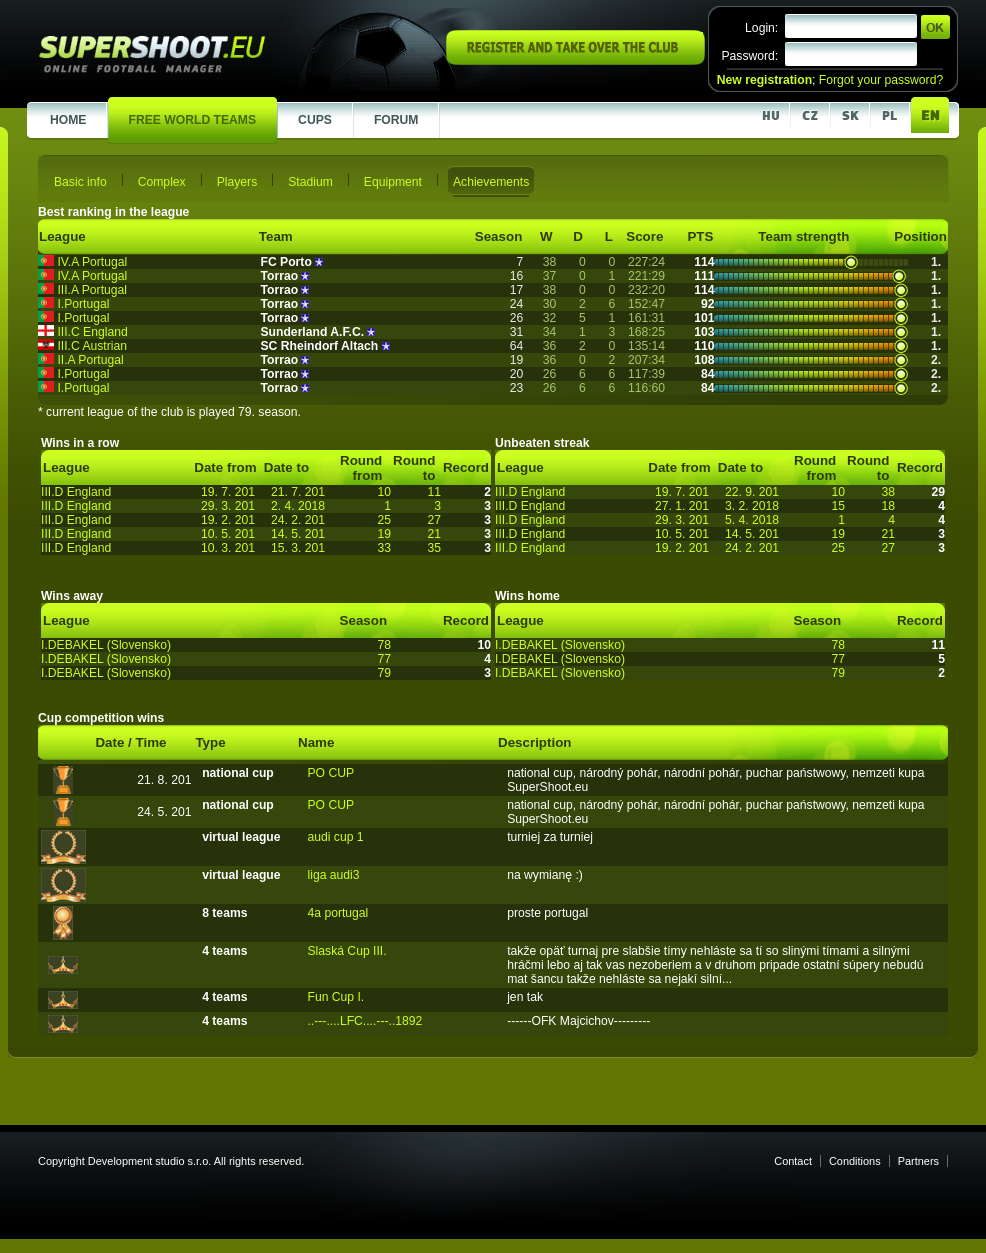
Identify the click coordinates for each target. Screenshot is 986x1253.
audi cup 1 (335, 837)
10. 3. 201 (228, 548)
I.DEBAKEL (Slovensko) (106, 645)
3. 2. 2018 (752, 506)
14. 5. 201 (298, 534)
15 (838, 506)
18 (888, 506)
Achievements (491, 182)
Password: (749, 56)
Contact (793, 1161)
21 (434, 534)
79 (384, 673)
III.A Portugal (92, 290)
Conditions (855, 1161)
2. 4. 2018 (298, 506)
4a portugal (337, 913)
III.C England (92, 332)
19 (384, 534)
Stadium (310, 182)
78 (384, 645)
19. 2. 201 (228, 520)
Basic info (80, 182)
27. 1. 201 (682, 506)
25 (384, 520)
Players (237, 182)
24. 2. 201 (298, 520)
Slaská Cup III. (346, 951)
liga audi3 (333, 875)
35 (434, 548)
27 (434, 520)
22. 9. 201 (752, 492)
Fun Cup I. (335, 997)
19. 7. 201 (228, 492)
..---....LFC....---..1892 (364, 1021)
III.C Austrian (92, 346)
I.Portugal (83, 304)
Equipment (393, 182)
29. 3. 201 (228, 506)
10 (384, 492)
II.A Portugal (90, 360)
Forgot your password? (881, 80)
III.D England (76, 492)
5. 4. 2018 (752, 520)
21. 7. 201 (298, 492)
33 (384, 548)
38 (888, 492)
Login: (761, 28)
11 (434, 492)
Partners (918, 1161)
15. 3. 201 (298, 548)
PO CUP (330, 773)
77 (384, 659)
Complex (162, 182)
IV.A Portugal (92, 262)
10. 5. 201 (228, 534)
